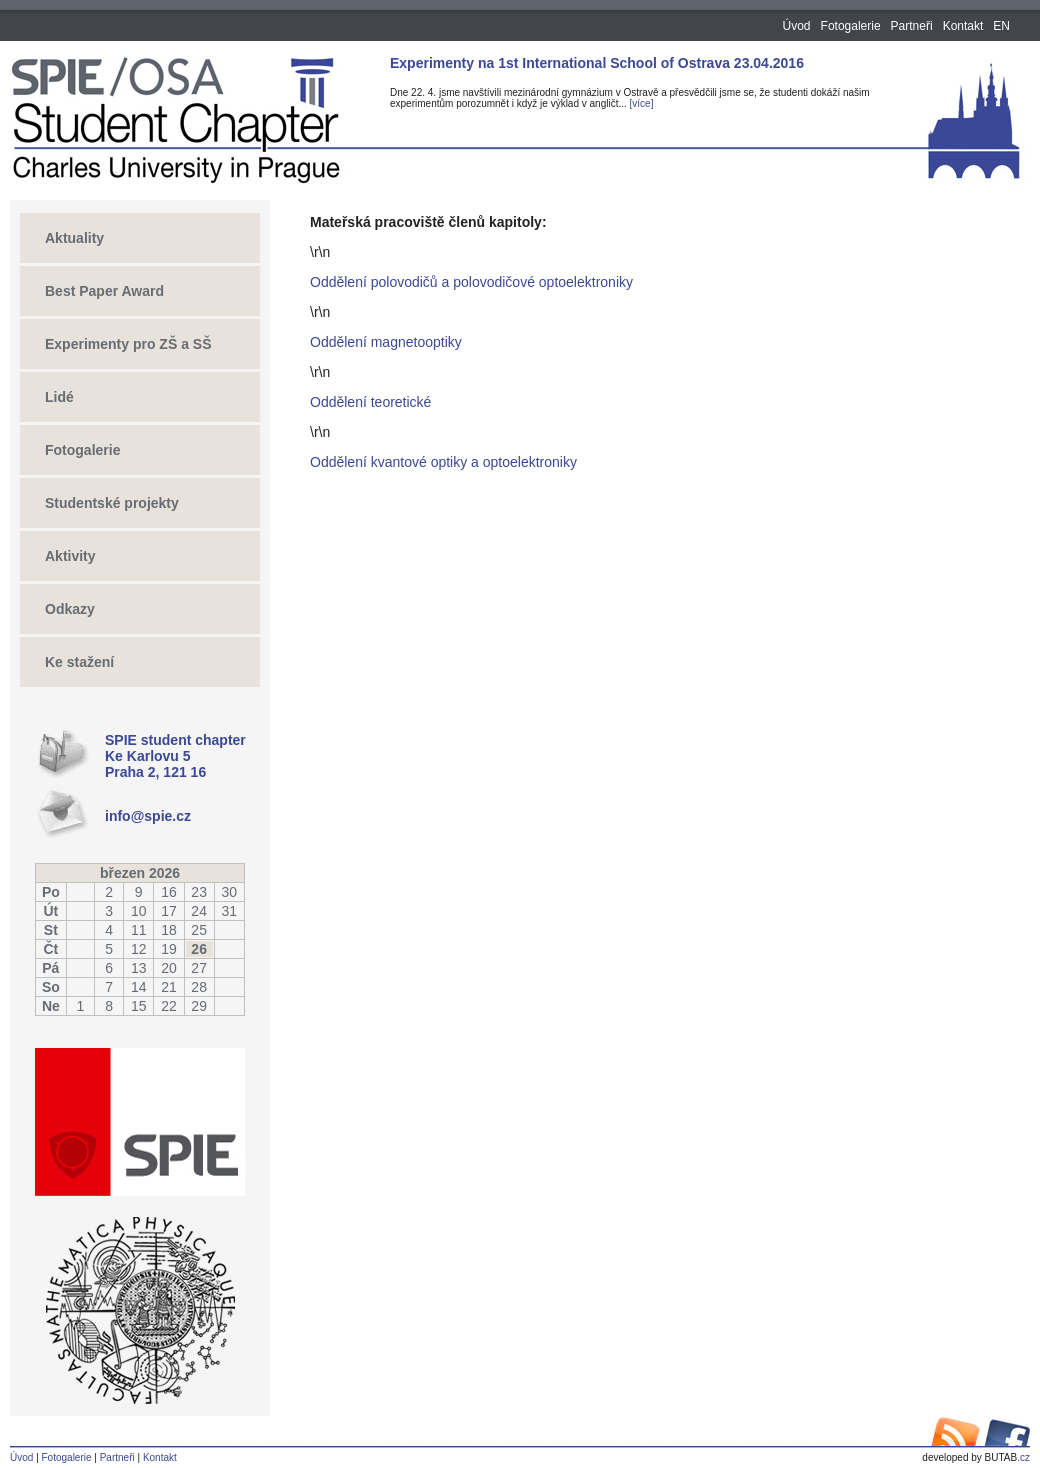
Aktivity (70, 556)
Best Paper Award (104, 291)
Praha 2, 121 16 (155, 772)
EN (1001, 26)
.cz (976, 1457)
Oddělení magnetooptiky (386, 342)
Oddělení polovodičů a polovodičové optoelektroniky (471, 282)
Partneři (912, 26)
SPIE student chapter (175, 740)
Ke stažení (79, 662)
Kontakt (963, 26)
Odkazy (70, 609)
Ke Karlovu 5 (148, 756)
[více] (642, 103)
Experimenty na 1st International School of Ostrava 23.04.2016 (597, 63)
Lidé (59, 397)
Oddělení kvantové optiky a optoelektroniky (443, 462)
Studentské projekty (112, 503)
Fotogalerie (851, 26)
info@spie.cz (148, 816)
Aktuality (74, 238)
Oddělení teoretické (370, 402)
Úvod (797, 26)
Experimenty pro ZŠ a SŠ (128, 344)
